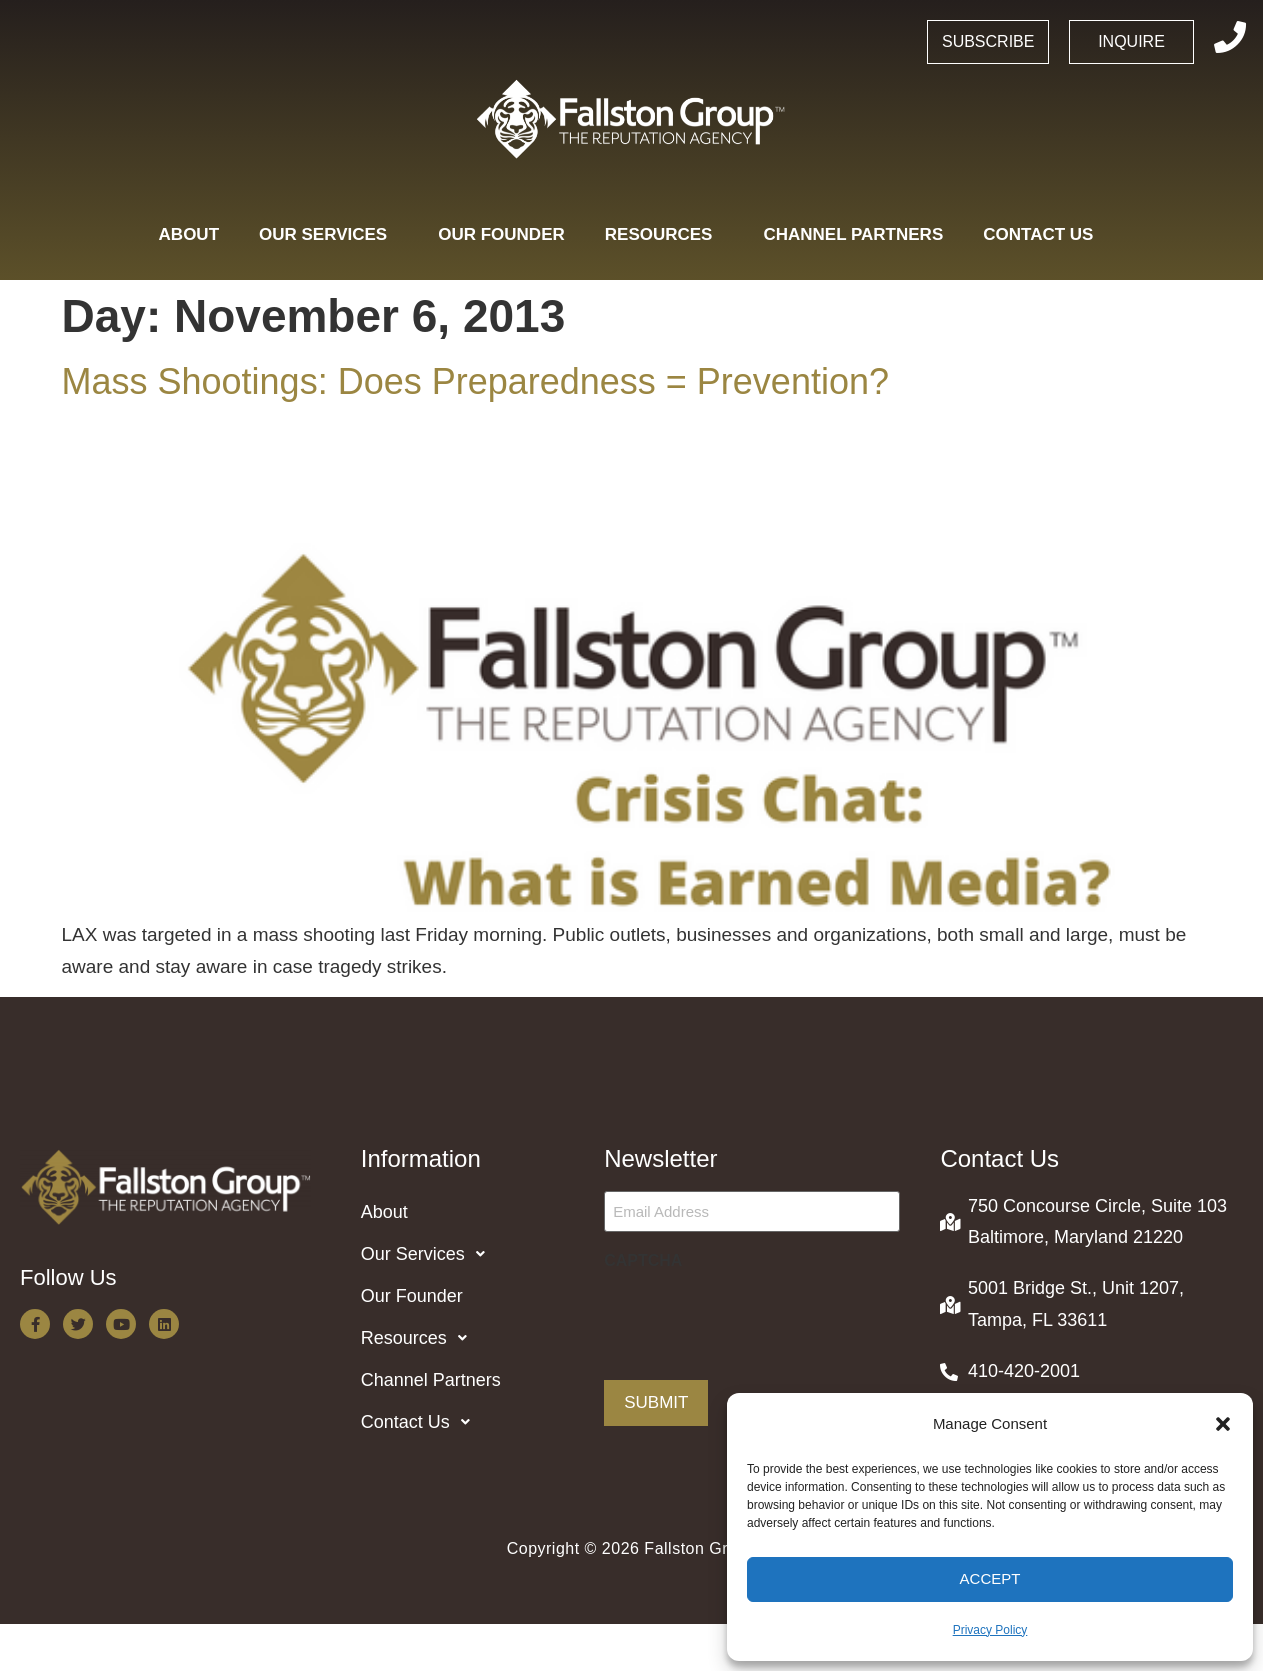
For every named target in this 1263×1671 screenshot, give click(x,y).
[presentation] (756, 1317)
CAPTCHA (643, 1260)
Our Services (328, 234)
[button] (1223, 1424)
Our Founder (501, 234)
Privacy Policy (990, 1630)
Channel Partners (853, 234)
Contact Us (1043, 234)
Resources (664, 234)
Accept (990, 1578)
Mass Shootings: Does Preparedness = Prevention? (475, 381)
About (189, 234)
